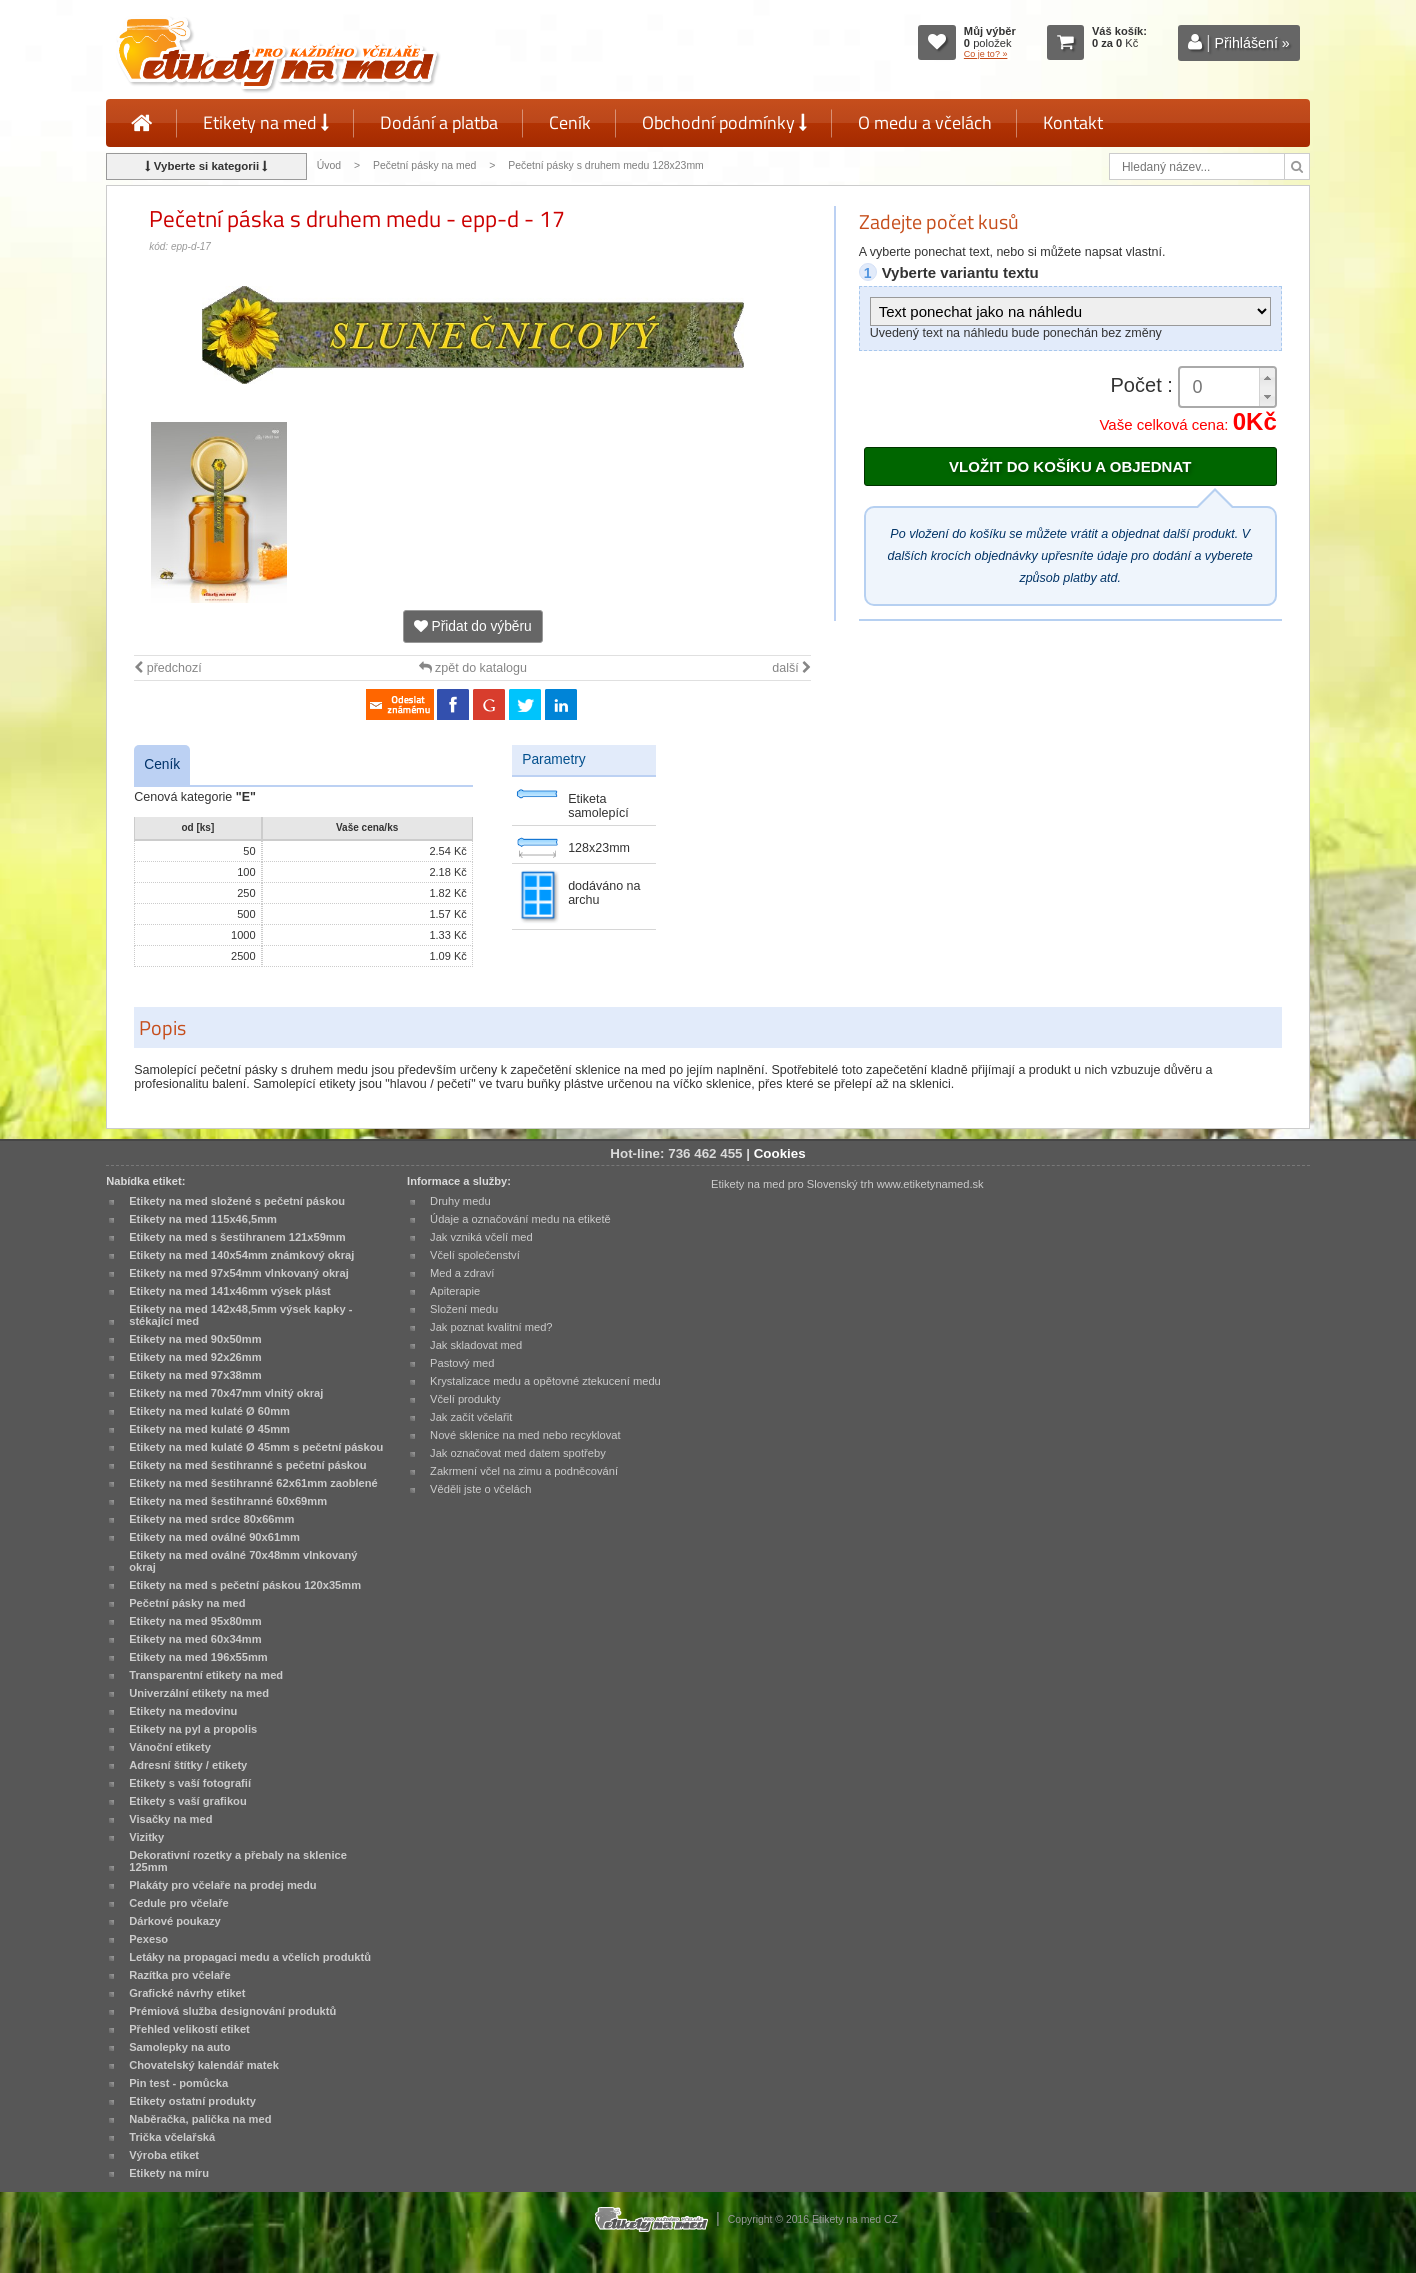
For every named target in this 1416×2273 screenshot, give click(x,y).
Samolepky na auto (179, 2047)
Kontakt (1073, 122)
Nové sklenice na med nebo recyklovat (525, 1435)
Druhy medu (460, 1201)
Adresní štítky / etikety (188, 1765)
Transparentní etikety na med (206, 1675)
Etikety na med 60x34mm (195, 1639)
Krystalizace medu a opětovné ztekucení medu (545, 1381)
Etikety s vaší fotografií (190, 1783)
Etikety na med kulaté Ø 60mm (209, 1411)
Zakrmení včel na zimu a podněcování (524, 1471)
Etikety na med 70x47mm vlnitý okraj (226, 1393)
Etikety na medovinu (183, 1711)
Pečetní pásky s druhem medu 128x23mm (606, 165)
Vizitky (146, 1837)
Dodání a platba (439, 122)
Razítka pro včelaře (179, 1975)
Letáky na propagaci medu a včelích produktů (250, 1957)
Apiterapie (455, 1291)
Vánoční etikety (170, 1747)
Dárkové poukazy (175, 1921)
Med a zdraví (462, 1273)
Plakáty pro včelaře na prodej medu (222, 1885)
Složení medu (464, 1309)
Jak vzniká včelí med (481, 1237)
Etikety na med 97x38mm (195, 1375)
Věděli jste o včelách (480, 1489)
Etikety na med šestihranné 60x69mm (228, 1501)
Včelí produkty (465, 1399)
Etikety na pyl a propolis (193, 1729)
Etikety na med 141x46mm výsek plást (230, 1291)
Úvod (329, 165)
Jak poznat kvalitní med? (491, 1327)
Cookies (780, 1153)
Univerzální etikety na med (199, 1693)
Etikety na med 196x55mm (198, 1657)
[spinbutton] (1228, 387)
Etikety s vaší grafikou (187, 1801)
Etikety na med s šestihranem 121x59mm (237, 1237)
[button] (1267, 377)
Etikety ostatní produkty (192, 2101)
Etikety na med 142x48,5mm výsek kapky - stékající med (240, 1315)
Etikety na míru (169, 2173)
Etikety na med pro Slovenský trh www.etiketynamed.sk (847, 1184)
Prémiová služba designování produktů (232, 2011)
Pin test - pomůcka (178, 2083)
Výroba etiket (164, 2155)
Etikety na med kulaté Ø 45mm (209, 1429)
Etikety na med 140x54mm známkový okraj (241, 1255)
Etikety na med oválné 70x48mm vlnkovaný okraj (243, 1561)
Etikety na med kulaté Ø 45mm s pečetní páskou (256, 1447)
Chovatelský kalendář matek (204, 2065)
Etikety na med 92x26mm (195, 1357)
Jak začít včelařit (471, 1417)
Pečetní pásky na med (424, 165)
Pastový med (462, 1363)
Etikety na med (266, 122)
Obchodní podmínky (724, 122)
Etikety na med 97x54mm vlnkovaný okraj (239, 1273)
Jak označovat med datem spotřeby (518, 1453)
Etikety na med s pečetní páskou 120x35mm (245, 1585)
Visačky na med (170, 1819)
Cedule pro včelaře (179, 1903)
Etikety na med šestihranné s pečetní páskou (247, 1465)
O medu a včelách (925, 122)
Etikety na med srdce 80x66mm (211, 1519)
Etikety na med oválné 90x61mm (214, 1537)
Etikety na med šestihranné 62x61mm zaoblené (253, 1483)
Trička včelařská (172, 2137)
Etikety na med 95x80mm (195, 1621)
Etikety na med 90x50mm (195, 1339)
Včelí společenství (475, 1255)
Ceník (570, 122)
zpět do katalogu (473, 668)
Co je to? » (986, 54)
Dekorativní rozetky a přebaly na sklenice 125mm (238, 1861)
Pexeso (148, 1939)
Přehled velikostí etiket (189, 2029)
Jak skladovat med (476, 1345)
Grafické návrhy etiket (187, 1993)
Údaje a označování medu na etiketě (520, 1219)
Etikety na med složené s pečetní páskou (237, 1201)
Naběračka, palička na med (200, 2119)
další (791, 668)
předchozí (167, 668)
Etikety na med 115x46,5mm (203, 1219)
